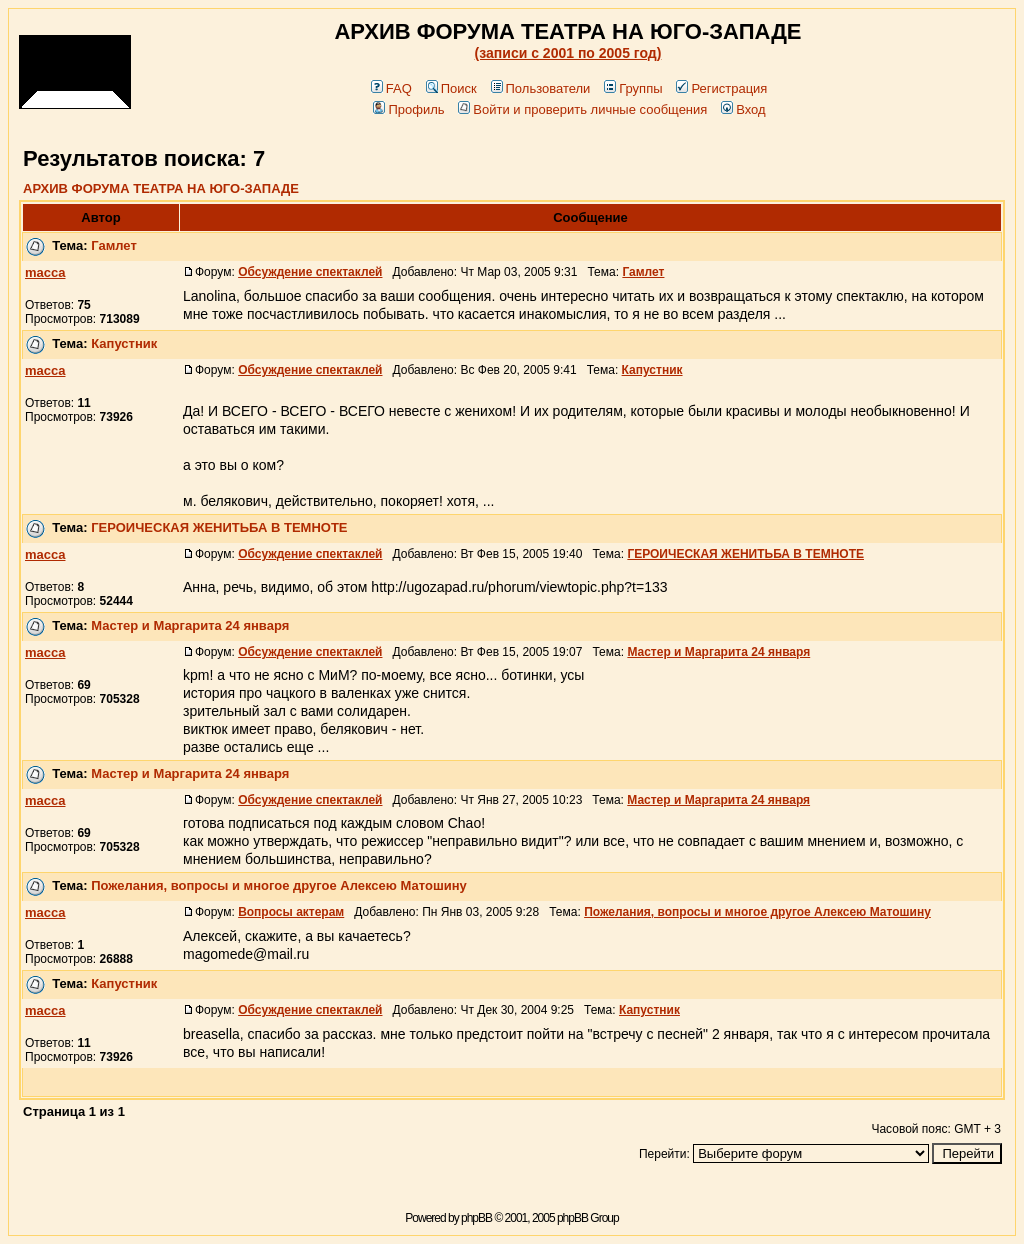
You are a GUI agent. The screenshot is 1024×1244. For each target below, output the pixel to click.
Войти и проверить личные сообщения (582, 109)
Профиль (408, 109)
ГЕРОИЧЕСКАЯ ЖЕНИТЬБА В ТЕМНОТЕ (219, 527)
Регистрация (721, 88)
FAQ (391, 88)
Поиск (451, 88)
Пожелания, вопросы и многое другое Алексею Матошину (279, 885)
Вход (743, 109)
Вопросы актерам (291, 912)
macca (45, 272)
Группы (633, 88)
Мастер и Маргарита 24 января (190, 625)
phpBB (476, 1218)
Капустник (124, 343)
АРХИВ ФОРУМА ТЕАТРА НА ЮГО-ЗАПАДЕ (161, 188)
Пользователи (541, 88)
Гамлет (114, 245)
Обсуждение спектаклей (310, 272)
